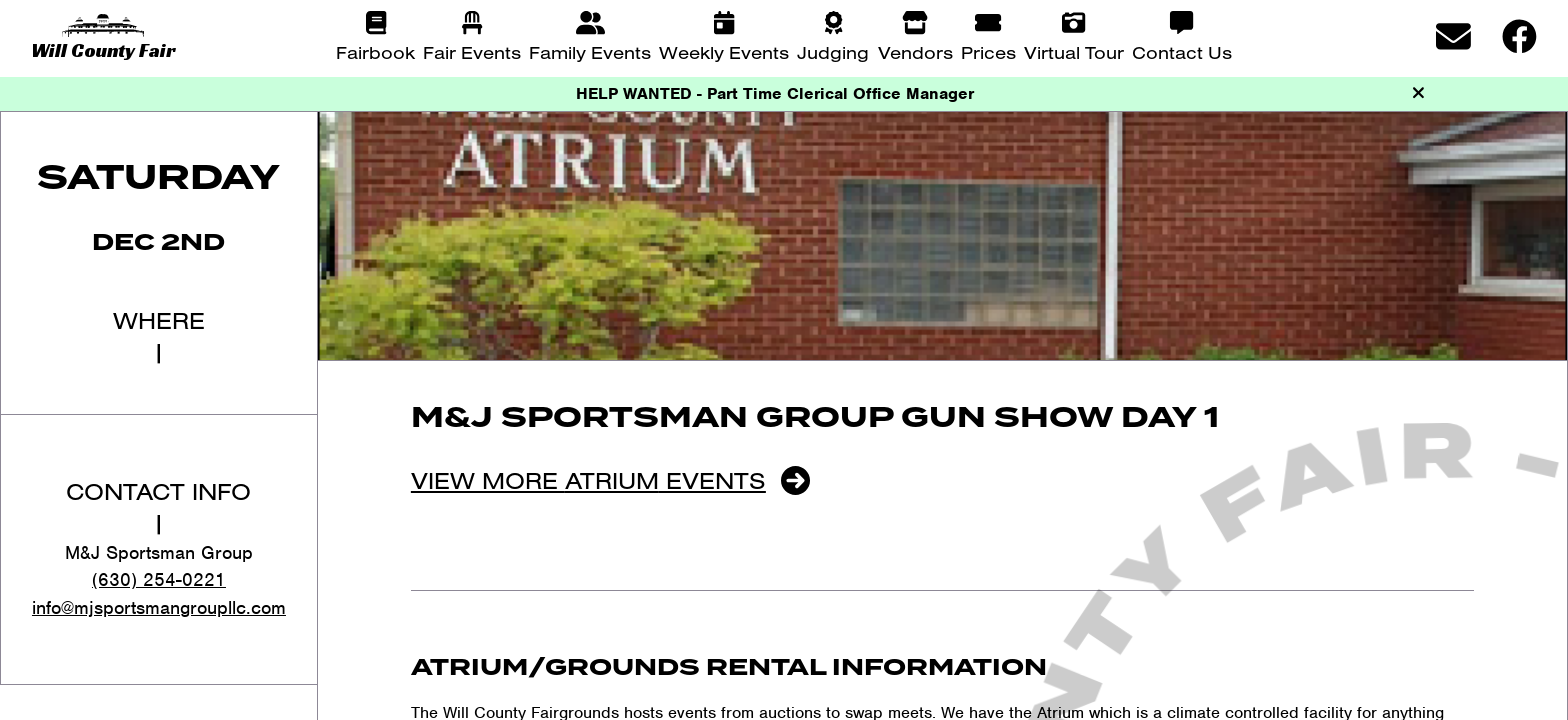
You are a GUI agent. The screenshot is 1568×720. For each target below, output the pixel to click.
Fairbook (375, 52)
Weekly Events (724, 52)
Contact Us (1182, 52)
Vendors (915, 52)
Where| (159, 336)
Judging (833, 52)
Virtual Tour (1074, 52)
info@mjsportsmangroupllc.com (159, 607)
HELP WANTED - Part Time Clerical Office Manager (775, 93)
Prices (988, 52)
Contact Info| (158, 507)
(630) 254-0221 (159, 579)
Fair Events (472, 52)
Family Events (590, 52)
